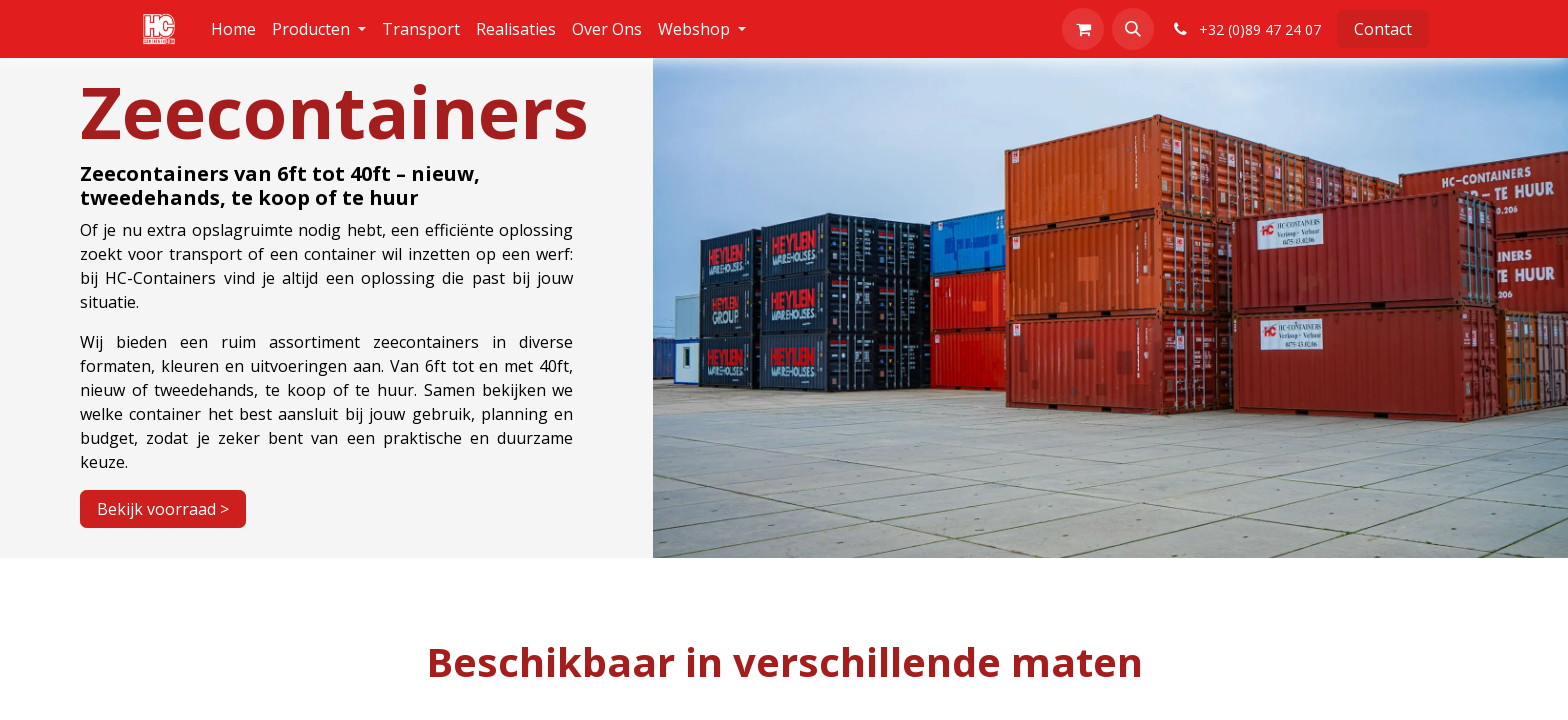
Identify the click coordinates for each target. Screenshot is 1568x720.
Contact (1383, 29)
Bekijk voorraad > (163, 509)
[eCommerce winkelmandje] (1083, 29)
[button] (1133, 29)
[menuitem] (233, 29)
